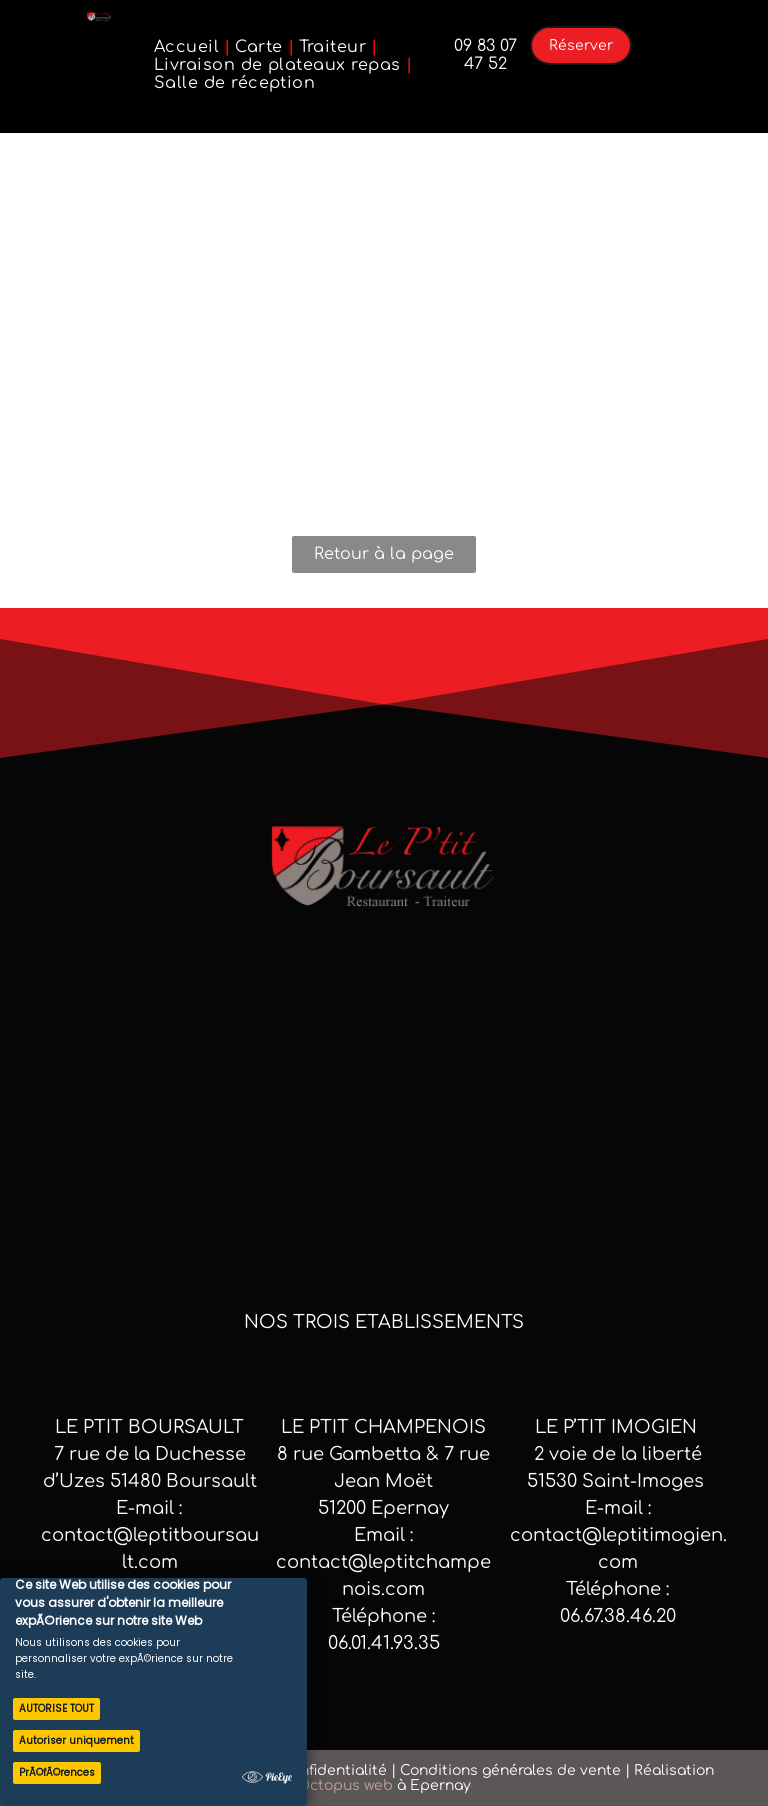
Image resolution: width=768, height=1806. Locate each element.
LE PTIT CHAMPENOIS (383, 1427)
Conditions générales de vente (510, 1770)
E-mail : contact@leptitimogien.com (618, 1535)
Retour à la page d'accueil (384, 559)
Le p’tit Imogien (618, 1427)
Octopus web (345, 1785)
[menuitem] (189, 47)
